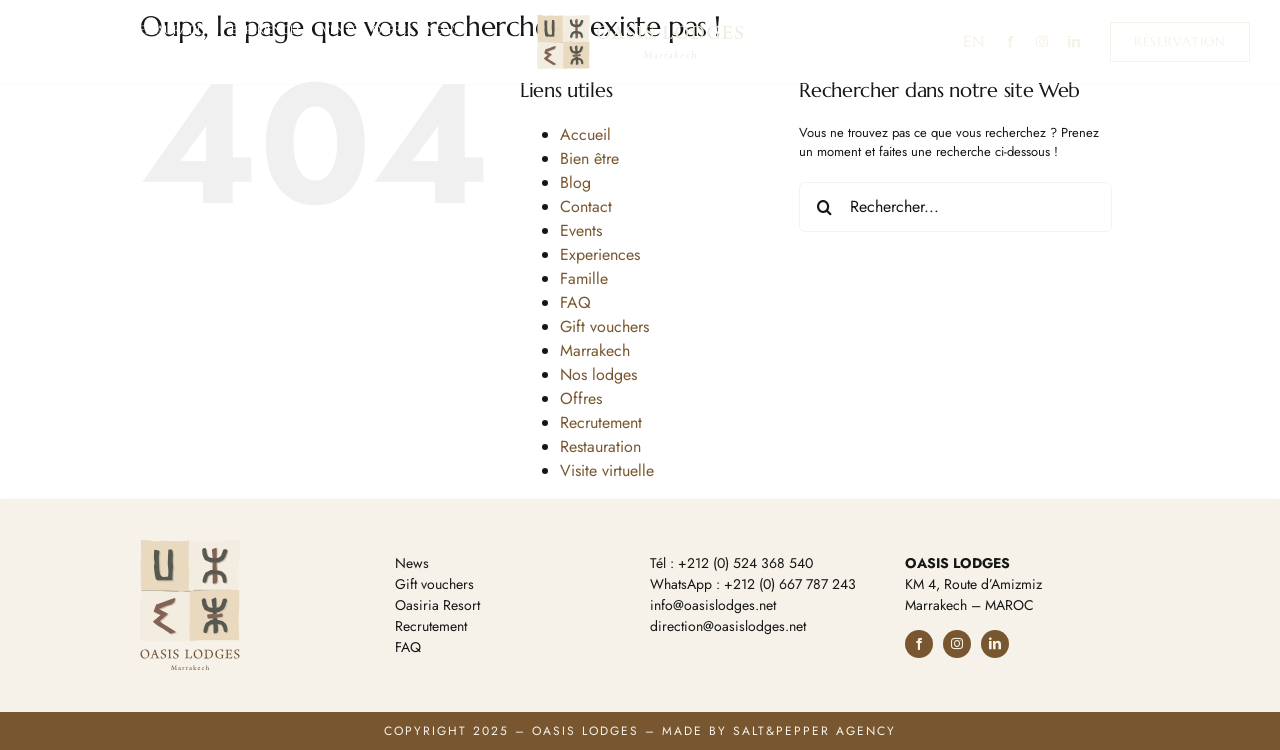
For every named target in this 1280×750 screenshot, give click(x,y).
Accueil (585, 134)
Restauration (600, 446)
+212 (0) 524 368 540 (745, 563)
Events (581, 230)
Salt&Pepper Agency (814, 731)
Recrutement (601, 422)
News (412, 563)
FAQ (575, 302)
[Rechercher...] (955, 207)
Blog (575, 182)
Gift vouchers (604, 326)
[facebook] (1010, 42)
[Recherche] (824, 207)
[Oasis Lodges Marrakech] (639, 21)
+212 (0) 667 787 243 (790, 584)
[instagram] (1042, 42)
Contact (586, 206)
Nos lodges (598, 374)
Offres (581, 398)
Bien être (589, 158)
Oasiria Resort (437, 605)
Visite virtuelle (607, 470)
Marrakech (595, 350)
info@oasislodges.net (713, 605)
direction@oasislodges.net (728, 626)
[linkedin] (1074, 42)
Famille (584, 278)
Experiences (600, 254)
